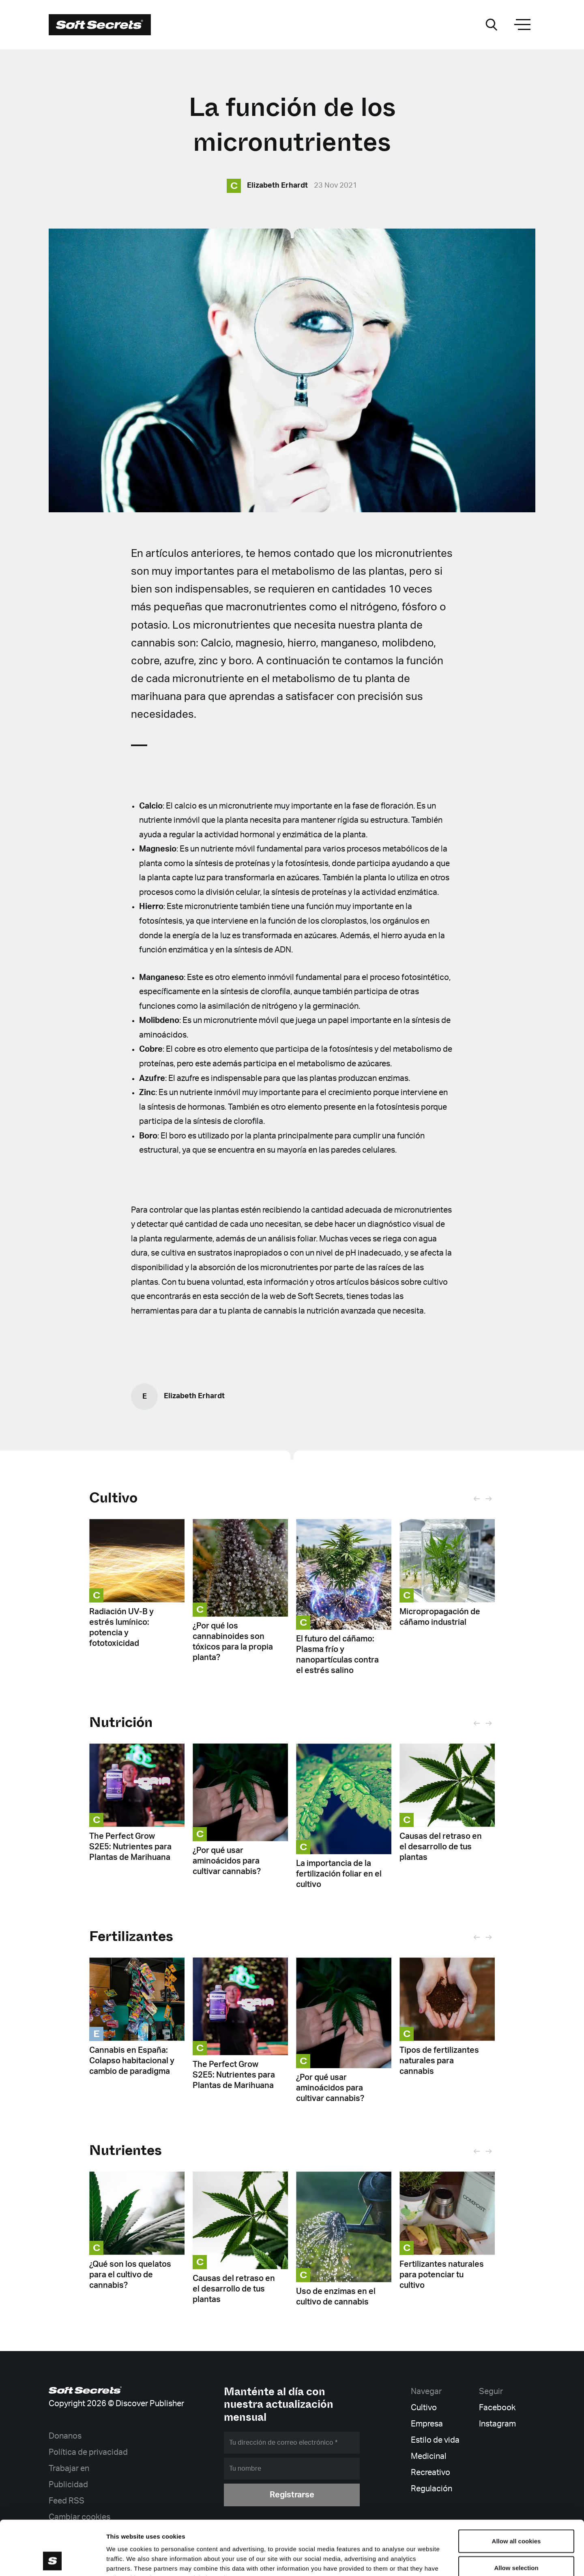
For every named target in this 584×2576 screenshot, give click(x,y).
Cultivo (113, 1498)
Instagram (497, 2424)
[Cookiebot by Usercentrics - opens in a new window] (52, 2560)
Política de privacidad (88, 2452)
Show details (425, 2560)
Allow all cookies (516, 2489)
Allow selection (516, 2516)
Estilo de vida (435, 2440)
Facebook (497, 2408)
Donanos (65, 2436)
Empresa (427, 2424)
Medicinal (429, 2456)
